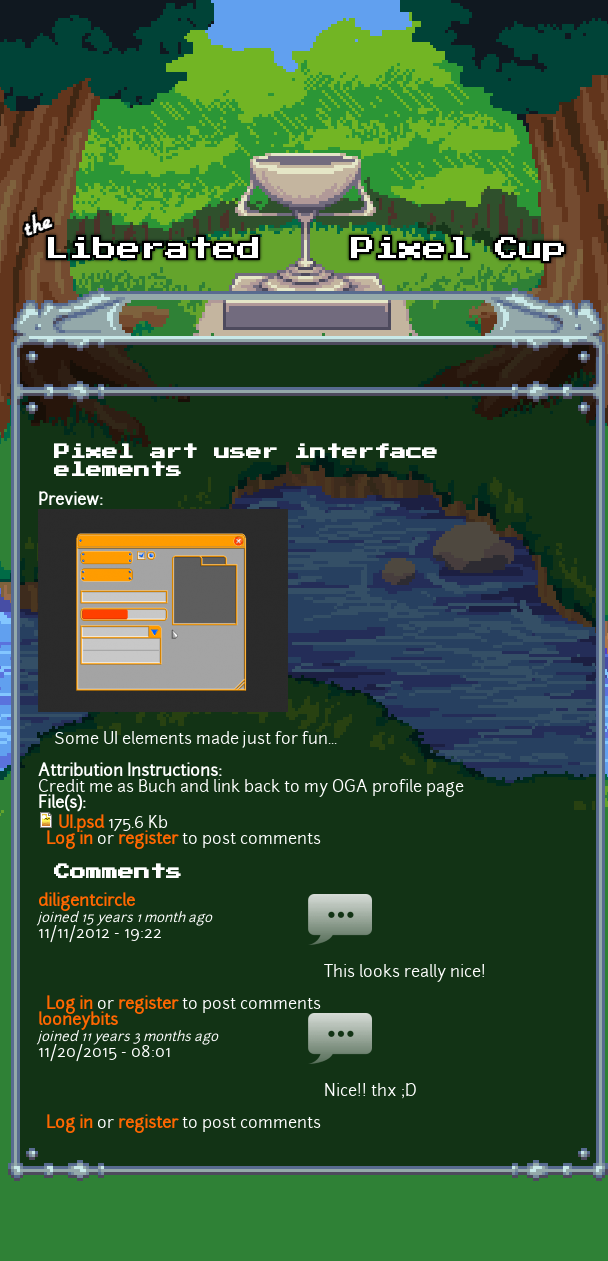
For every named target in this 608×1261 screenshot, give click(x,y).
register (148, 840)
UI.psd (81, 824)
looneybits (78, 1021)
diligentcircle (86, 902)
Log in (69, 840)
